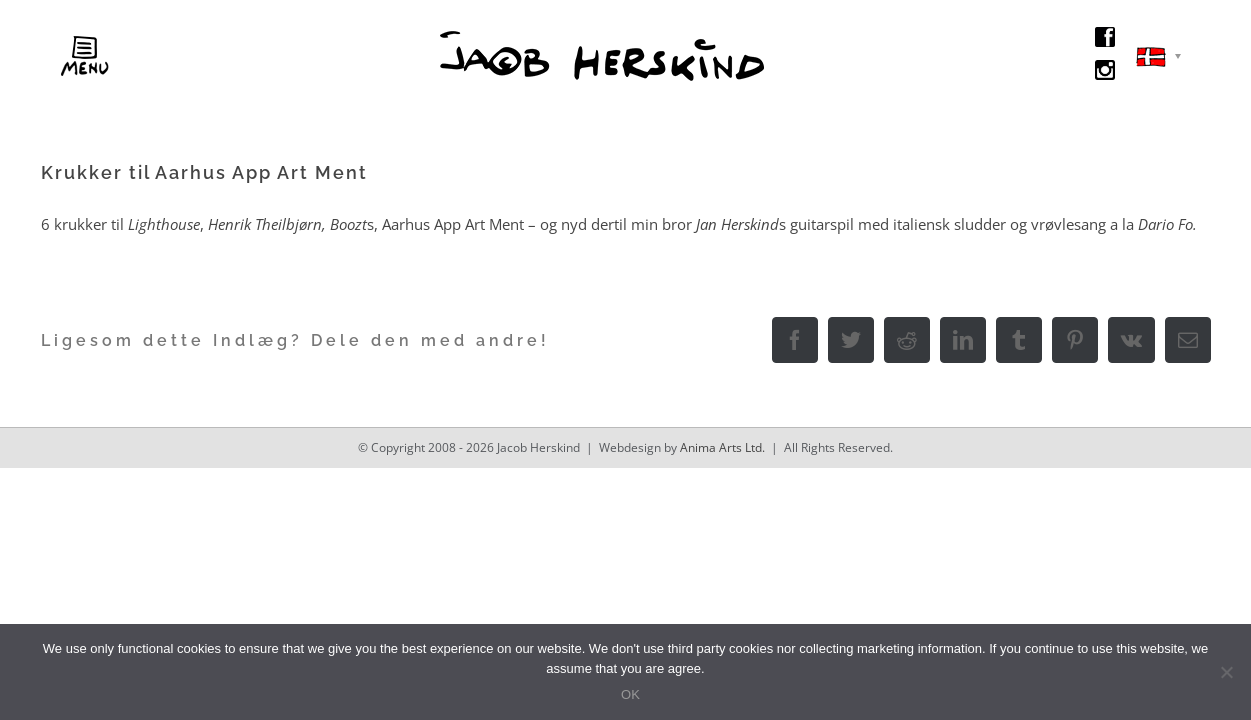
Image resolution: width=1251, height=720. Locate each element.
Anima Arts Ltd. (722, 447)
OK (630, 694)
